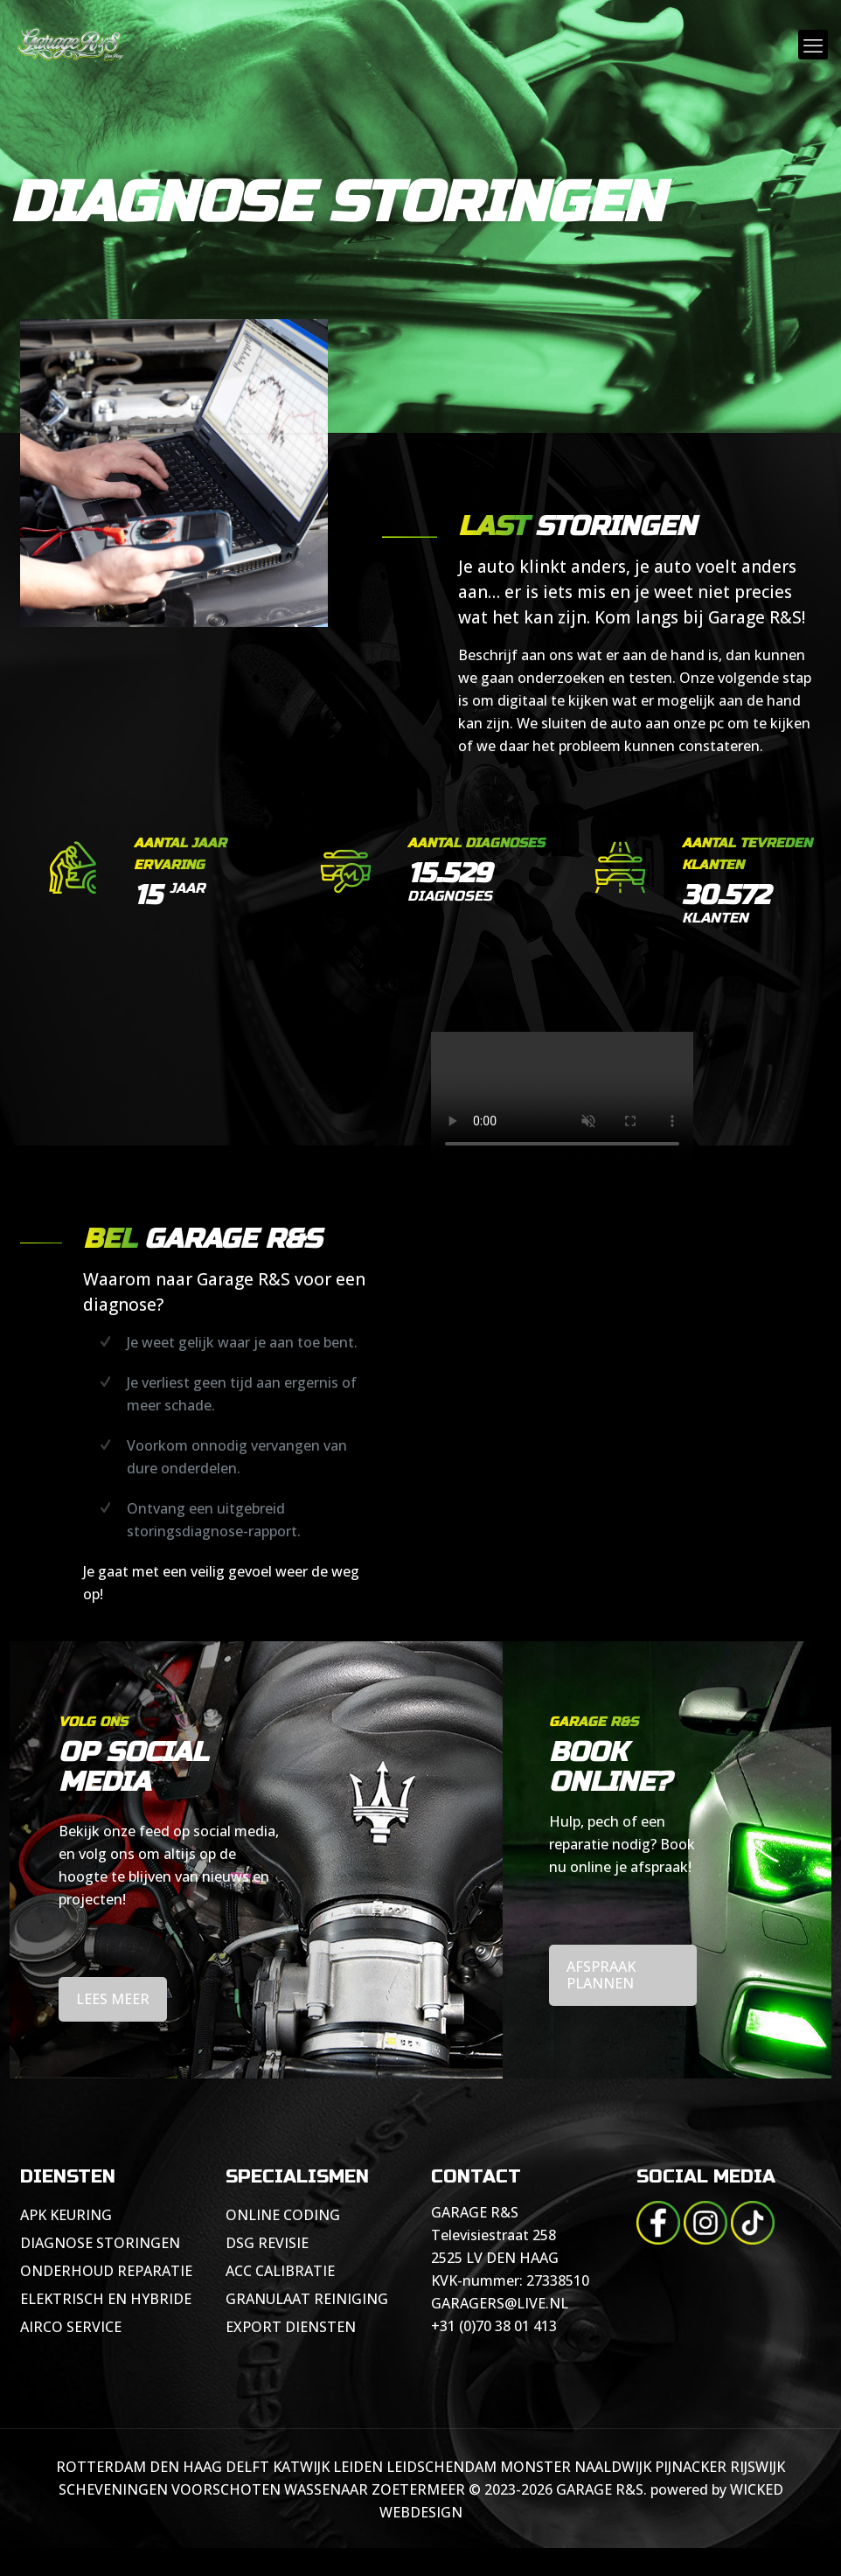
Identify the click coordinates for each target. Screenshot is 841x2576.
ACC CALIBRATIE (280, 2270)
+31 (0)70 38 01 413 (494, 2326)
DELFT (247, 2466)
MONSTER (535, 2466)
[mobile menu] (813, 44)
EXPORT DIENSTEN (291, 2326)
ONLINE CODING (283, 2214)
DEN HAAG (185, 2466)
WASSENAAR (326, 2489)
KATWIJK (301, 2466)
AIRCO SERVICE (71, 2326)
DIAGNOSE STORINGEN (100, 2242)
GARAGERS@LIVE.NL (499, 2303)
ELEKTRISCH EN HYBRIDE (105, 2298)
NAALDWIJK (612, 2466)
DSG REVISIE (267, 2242)
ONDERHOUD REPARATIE (106, 2270)
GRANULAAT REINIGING (307, 2298)
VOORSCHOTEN (226, 2489)
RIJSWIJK (757, 2466)
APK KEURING (66, 2214)
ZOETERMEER (418, 2489)
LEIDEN (358, 2466)
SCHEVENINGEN (113, 2489)
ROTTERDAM (101, 2466)
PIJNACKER (690, 2466)
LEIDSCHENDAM (441, 2466)
